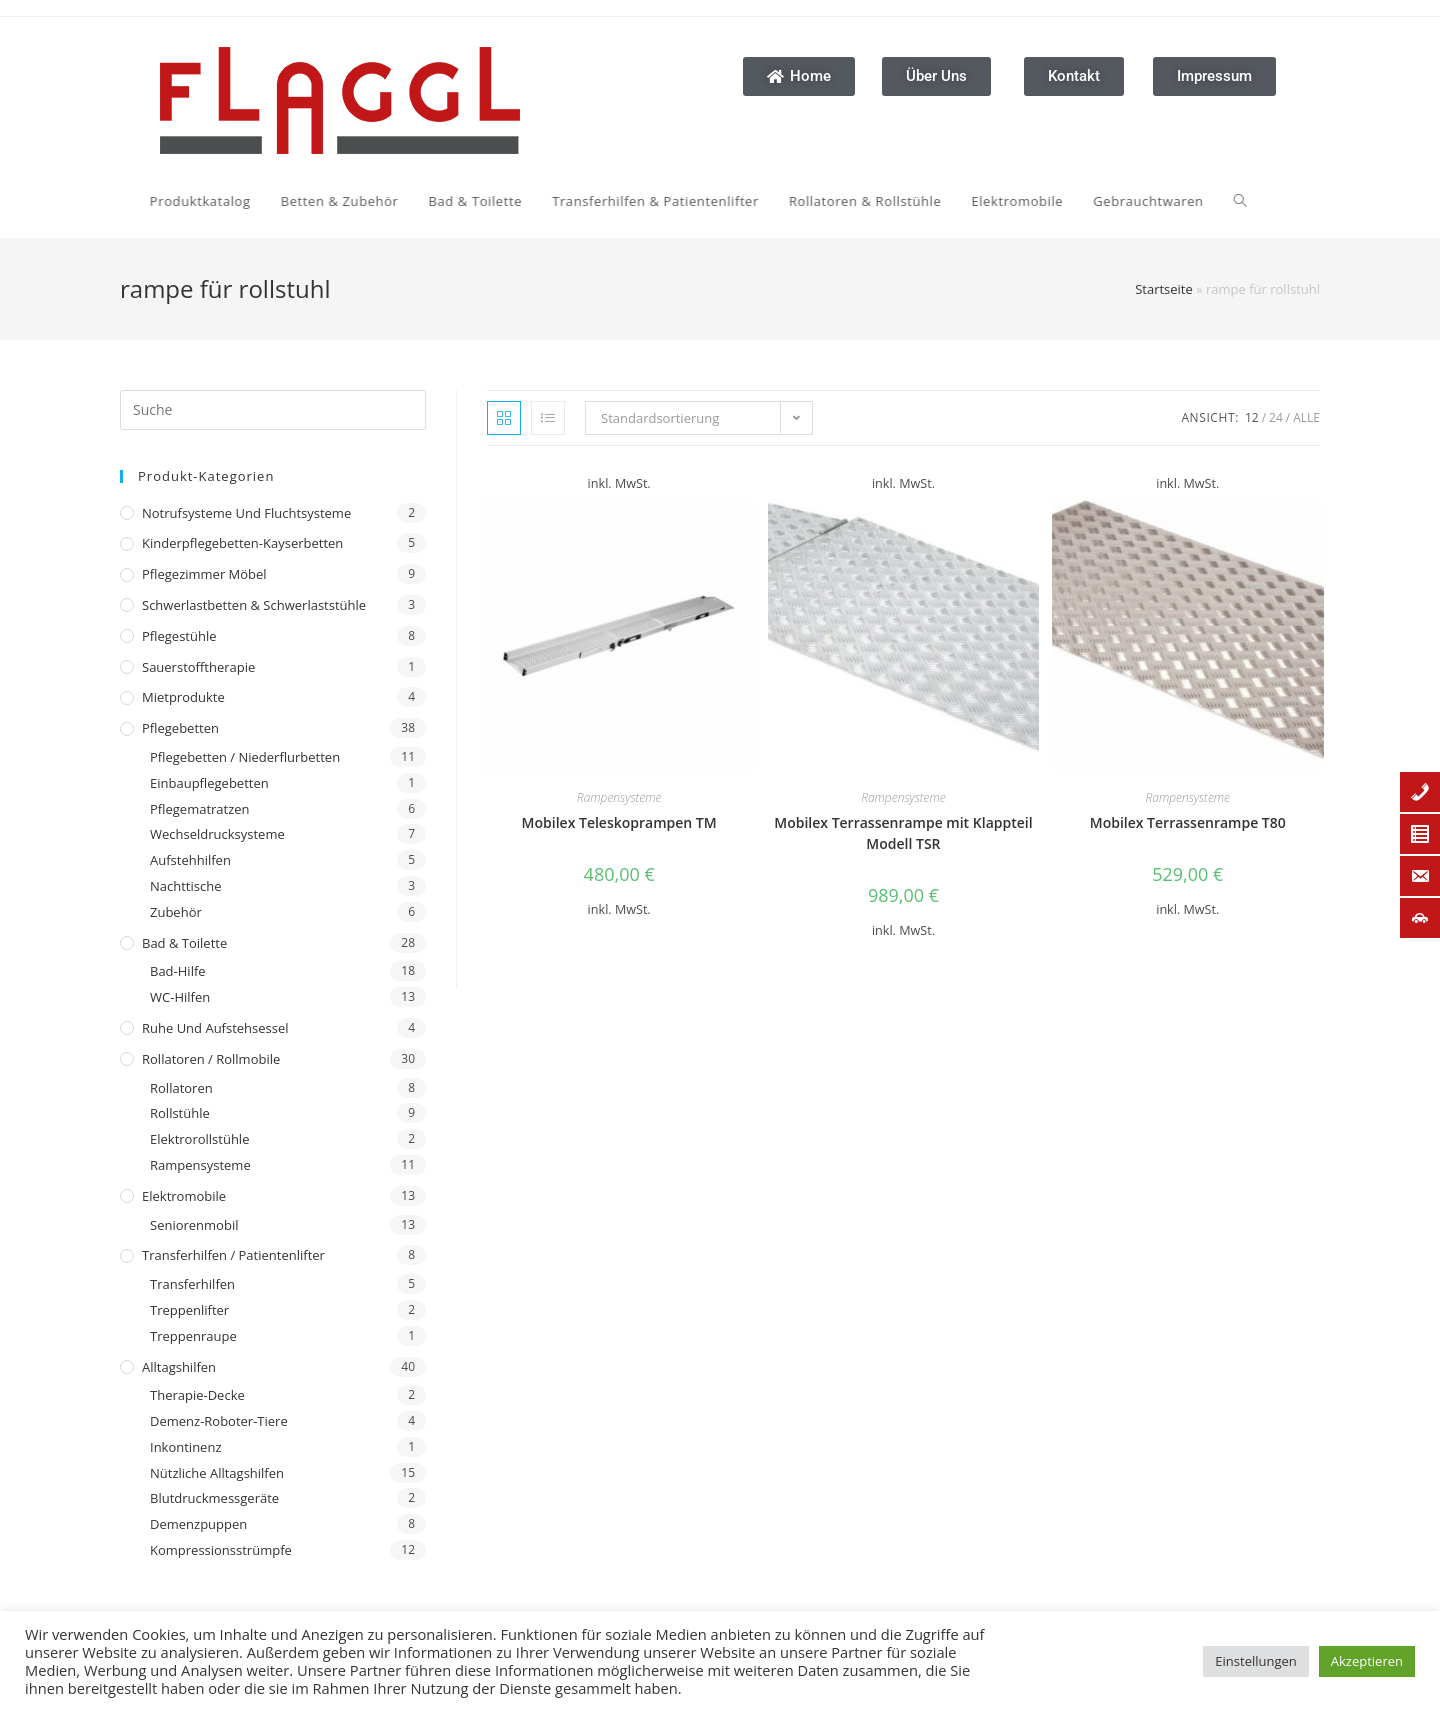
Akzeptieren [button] (1367, 1661)
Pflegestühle (179, 636)
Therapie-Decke (197, 1395)
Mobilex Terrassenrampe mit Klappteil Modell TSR (903, 833)
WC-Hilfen (180, 997)
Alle (1306, 417)
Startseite (1164, 289)
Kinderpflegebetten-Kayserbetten (242, 543)
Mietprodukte (183, 697)
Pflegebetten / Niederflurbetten (245, 757)
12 (1252, 417)
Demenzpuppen (198, 1524)
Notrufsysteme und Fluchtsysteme (246, 513)
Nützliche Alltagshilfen (217, 1473)
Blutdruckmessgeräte (214, 1498)
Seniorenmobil (194, 1225)
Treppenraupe (193, 1336)
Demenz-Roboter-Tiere (219, 1421)
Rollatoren (181, 1088)
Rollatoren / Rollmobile (211, 1059)
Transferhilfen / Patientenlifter (233, 1255)
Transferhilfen (192, 1284)
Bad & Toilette (184, 943)
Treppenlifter (189, 1310)
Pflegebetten (180, 728)
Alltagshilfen (179, 1367)
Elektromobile (184, 1196)
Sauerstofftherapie (198, 667)
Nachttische (185, 886)
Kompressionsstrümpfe (221, 1550)
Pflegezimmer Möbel (204, 574)
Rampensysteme (200, 1165)
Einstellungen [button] (1255, 1661)
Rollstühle (180, 1113)
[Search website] (1004, 201)
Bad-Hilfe (178, 971)
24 (1276, 417)
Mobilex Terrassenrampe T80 (1188, 822)
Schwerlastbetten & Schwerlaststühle (254, 605)
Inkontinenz (185, 1447)
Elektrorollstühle (199, 1139)
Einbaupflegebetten (209, 783)
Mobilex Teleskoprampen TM (619, 822)
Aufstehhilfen (190, 860)
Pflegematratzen (200, 809)
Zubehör (176, 912)
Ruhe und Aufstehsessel (215, 1028)
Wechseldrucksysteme (217, 834)
